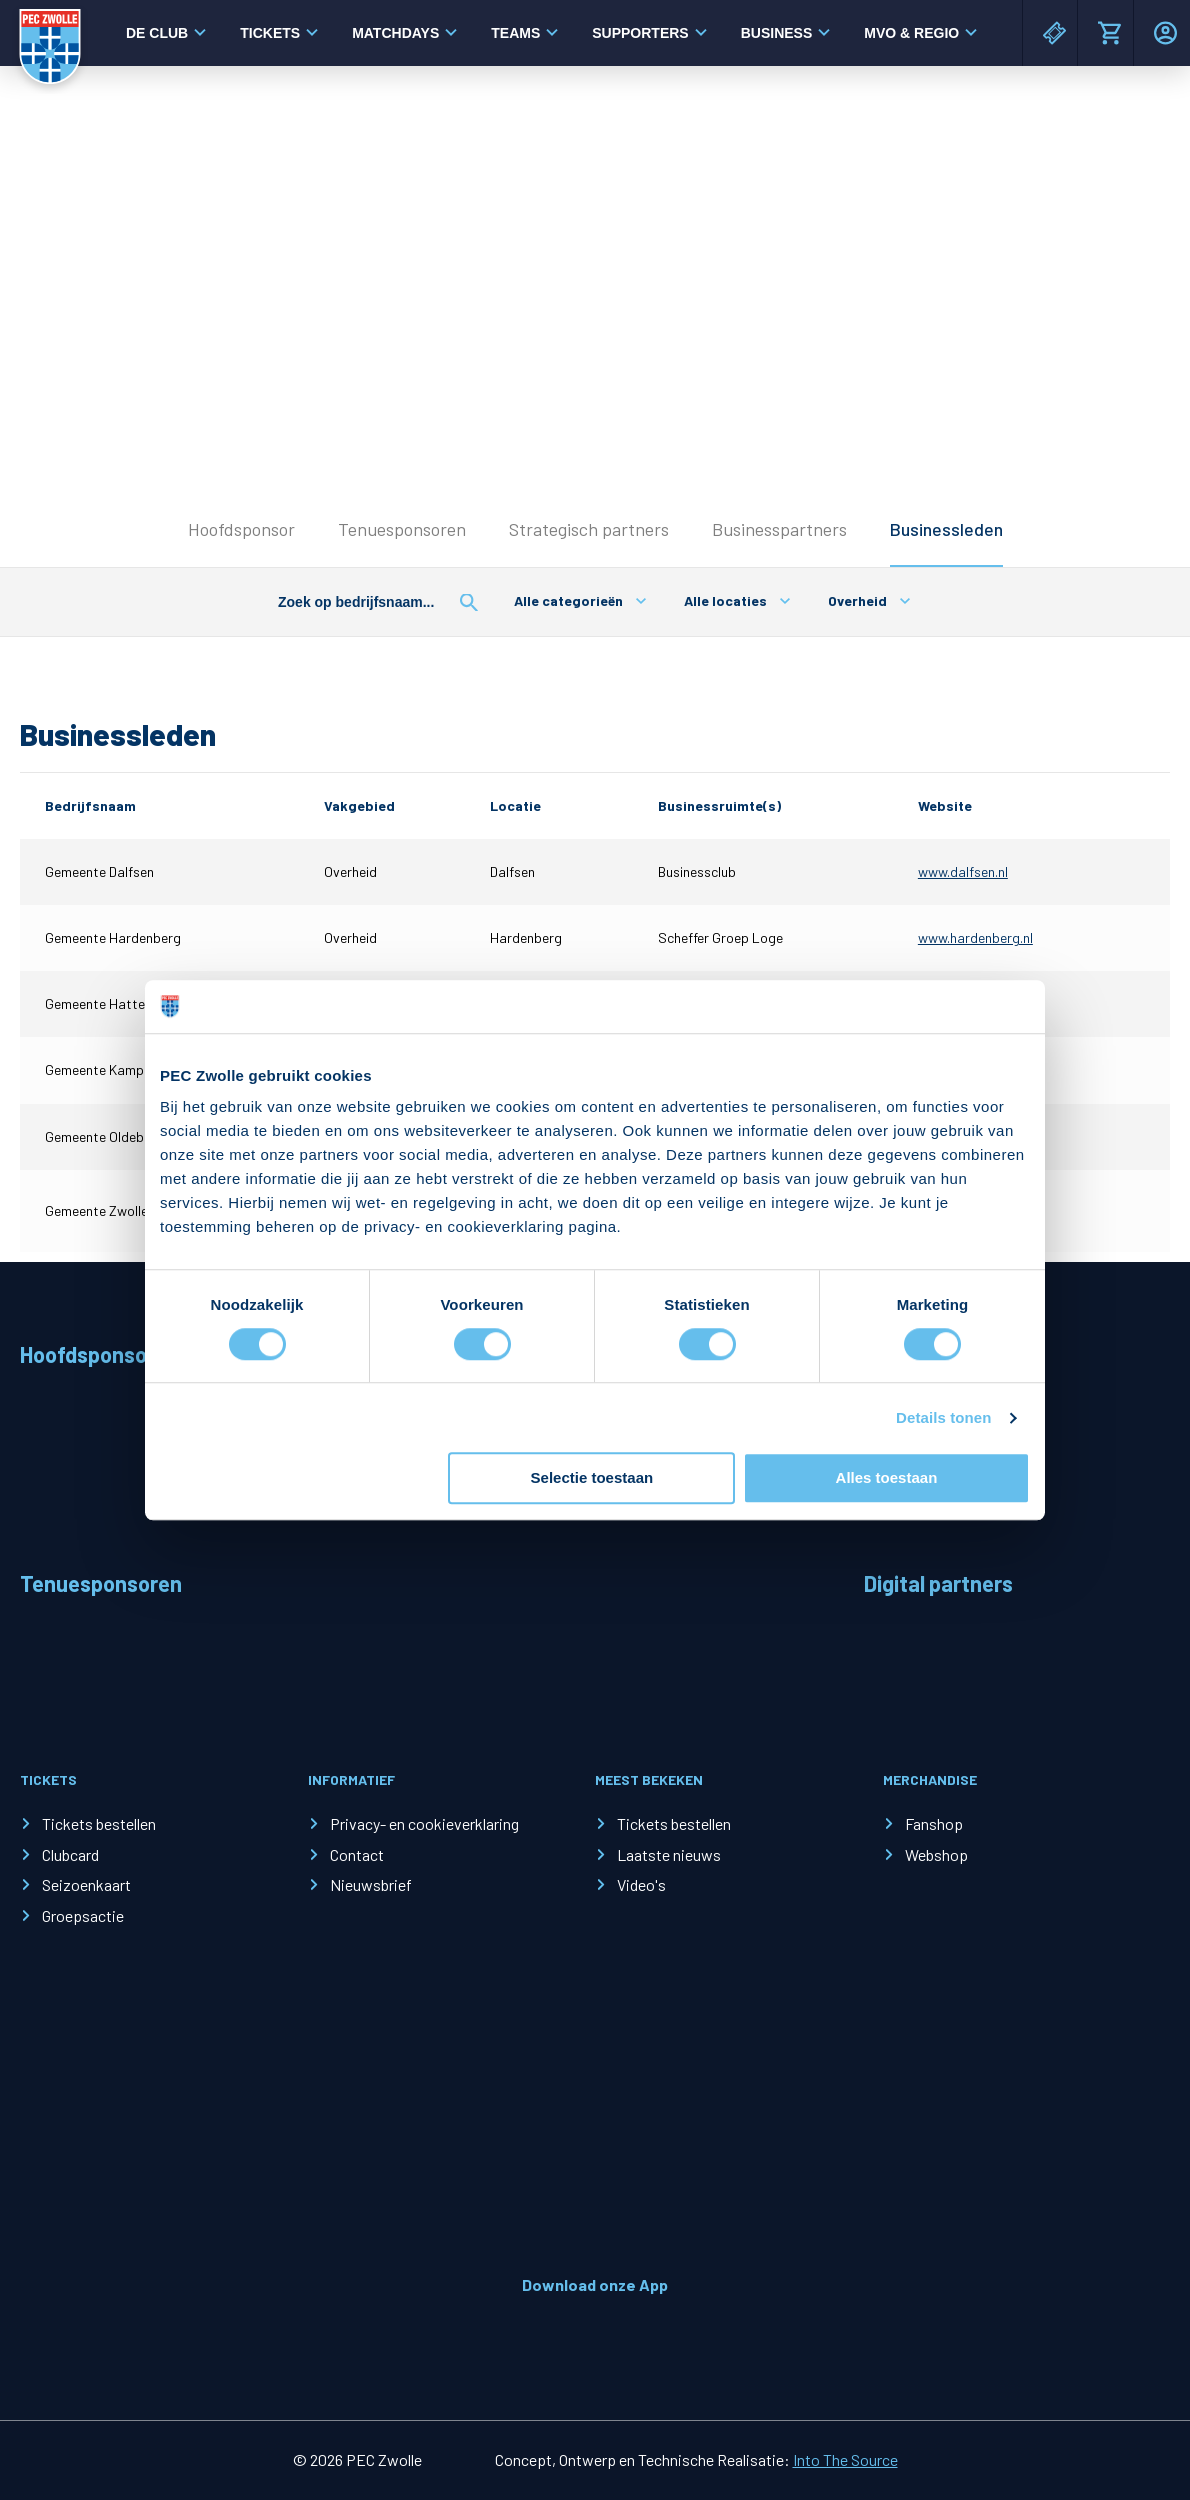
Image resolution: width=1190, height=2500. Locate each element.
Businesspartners (779, 529)
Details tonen (943, 1417)
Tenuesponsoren (402, 529)
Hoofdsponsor (241, 529)
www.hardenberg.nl (975, 937)
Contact (357, 1854)
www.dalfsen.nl (963, 871)
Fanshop (934, 1823)
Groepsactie (83, 1915)
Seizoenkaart (86, 1884)
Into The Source (845, 2459)
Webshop (936, 1854)
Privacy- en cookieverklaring (424, 1823)
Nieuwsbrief (371, 1884)
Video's (641, 1884)
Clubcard (70, 1854)
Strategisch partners (589, 529)
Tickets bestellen (99, 1823)
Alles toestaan (887, 1478)
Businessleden (946, 529)
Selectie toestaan (592, 1478)
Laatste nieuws (669, 1854)
